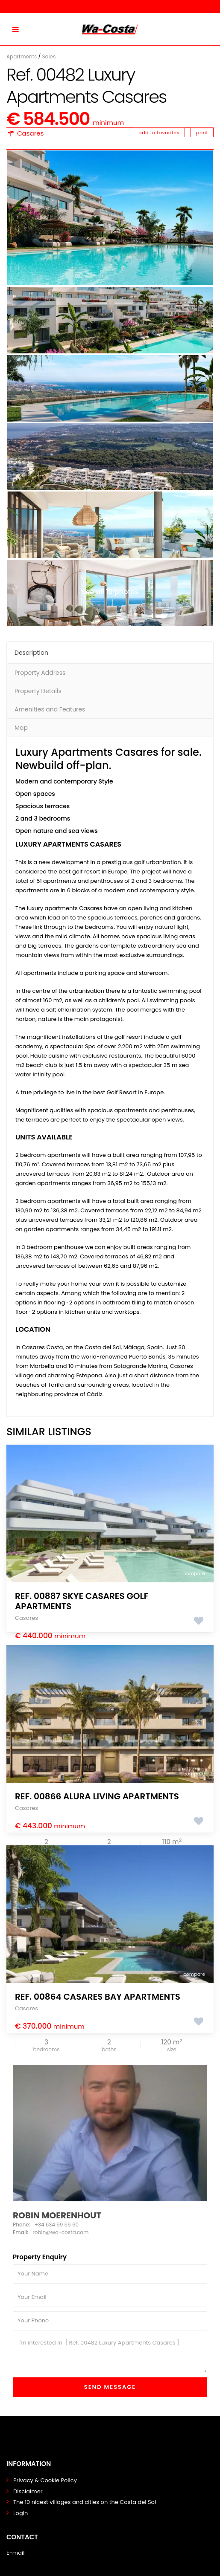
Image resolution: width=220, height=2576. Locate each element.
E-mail (15, 2553)
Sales (49, 56)
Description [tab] (31, 652)
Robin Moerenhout (57, 2215)
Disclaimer (28, 2491)
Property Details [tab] (38, 691)
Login (20, 2513)
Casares (30, 133)
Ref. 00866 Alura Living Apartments (97, 1796)
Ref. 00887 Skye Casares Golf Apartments (81, 1601)
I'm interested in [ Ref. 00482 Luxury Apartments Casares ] (110, 2354)
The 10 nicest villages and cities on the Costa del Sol (84, 2502)
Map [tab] (21, 727)
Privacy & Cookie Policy (45, 2480)
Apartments (21, 56)
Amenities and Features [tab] (50, 709)
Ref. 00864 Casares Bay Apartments (97, 1997)
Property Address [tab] (40, 672)
